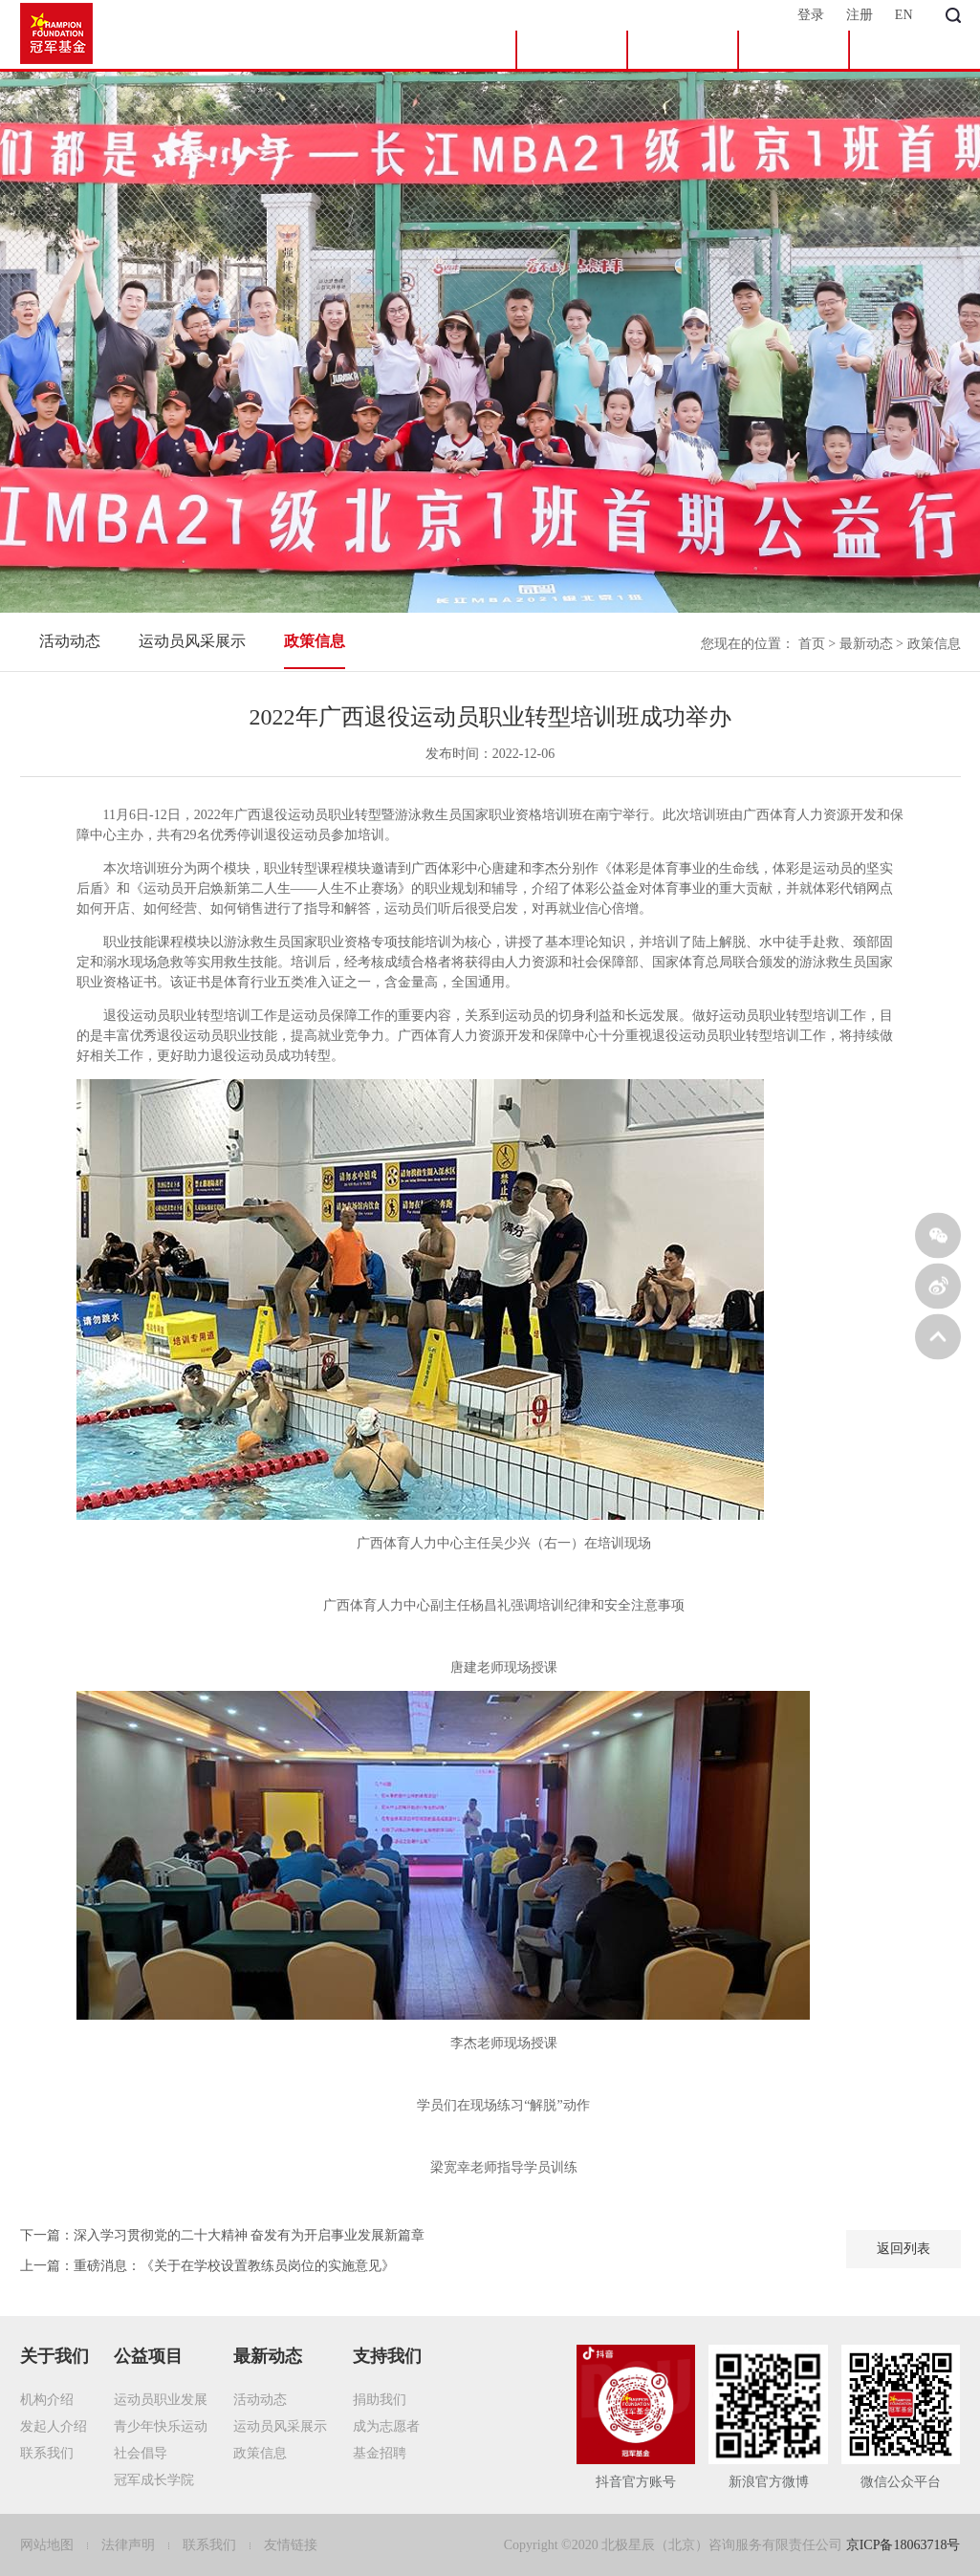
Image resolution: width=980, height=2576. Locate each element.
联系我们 (47, 2453)
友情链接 (290, 2545)
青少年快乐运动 (160, 2426)
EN (904, 15)
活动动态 (69, 641)
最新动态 (793, 49)
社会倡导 (140, 2453)
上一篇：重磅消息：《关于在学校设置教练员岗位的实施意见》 (207, 2266)
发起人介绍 (53, 2426)
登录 (810, 15)
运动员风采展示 (192, 641)
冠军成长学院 (154, 2480)
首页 (461, 49)
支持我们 (905, 49)
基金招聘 (379, 2453)
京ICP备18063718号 (903, 2545)
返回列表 (903, 2248)
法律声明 (130, 2545)
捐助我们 (379, 2399)
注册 (859, 15)
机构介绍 (47, 2399)
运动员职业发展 (160, 2399)
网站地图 (48, 2545)
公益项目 (682, 49)
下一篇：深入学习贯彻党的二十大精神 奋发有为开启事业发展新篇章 (222, 2235)
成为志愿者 (386, 2426)
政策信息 (314, 641)
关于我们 (571, 49)
